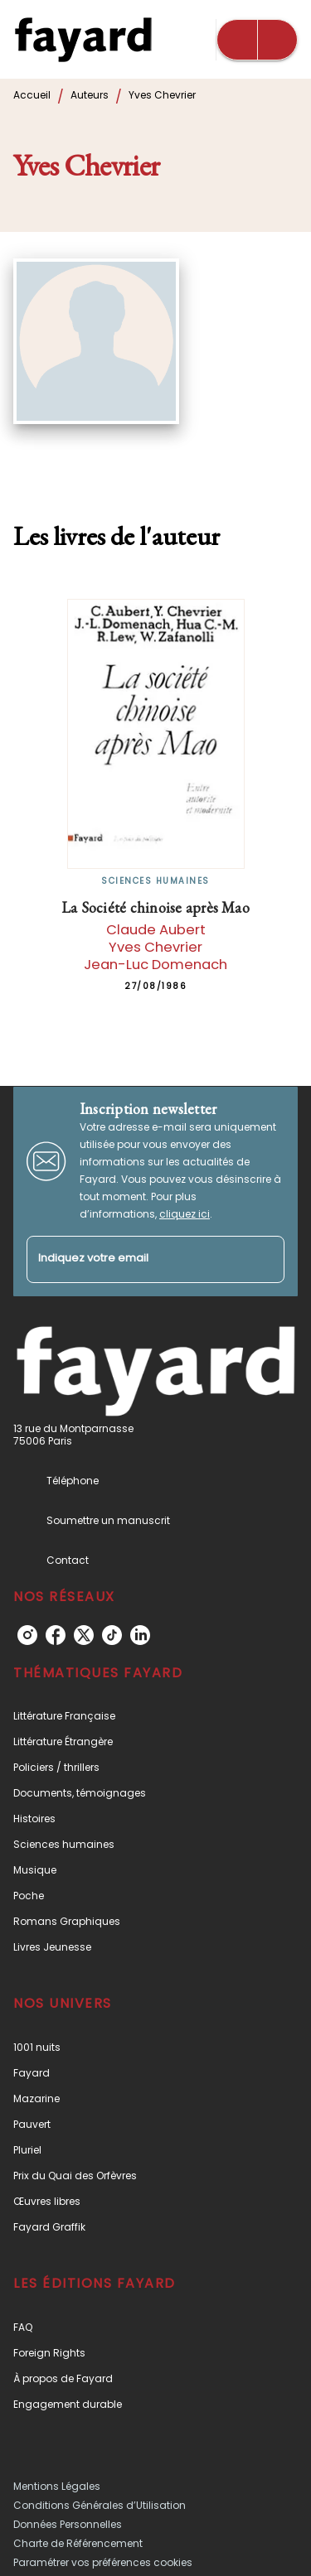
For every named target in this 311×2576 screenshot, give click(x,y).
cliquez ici (184, 1214)
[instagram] (27, 1635)
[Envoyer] (264, 1259)
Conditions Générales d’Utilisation (99, 2505)
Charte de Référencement (78, 2543)
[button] (155, 1716)
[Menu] (257, 39)
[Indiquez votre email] (135, 1259)
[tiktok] (112, 1635)
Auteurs (89, 95)
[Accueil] (83, 39)
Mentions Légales (56, 2486)
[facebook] (55, 1635)
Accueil (32, 95)
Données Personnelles (67, 2524)
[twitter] (84, 1635)
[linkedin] (140, 1635)
